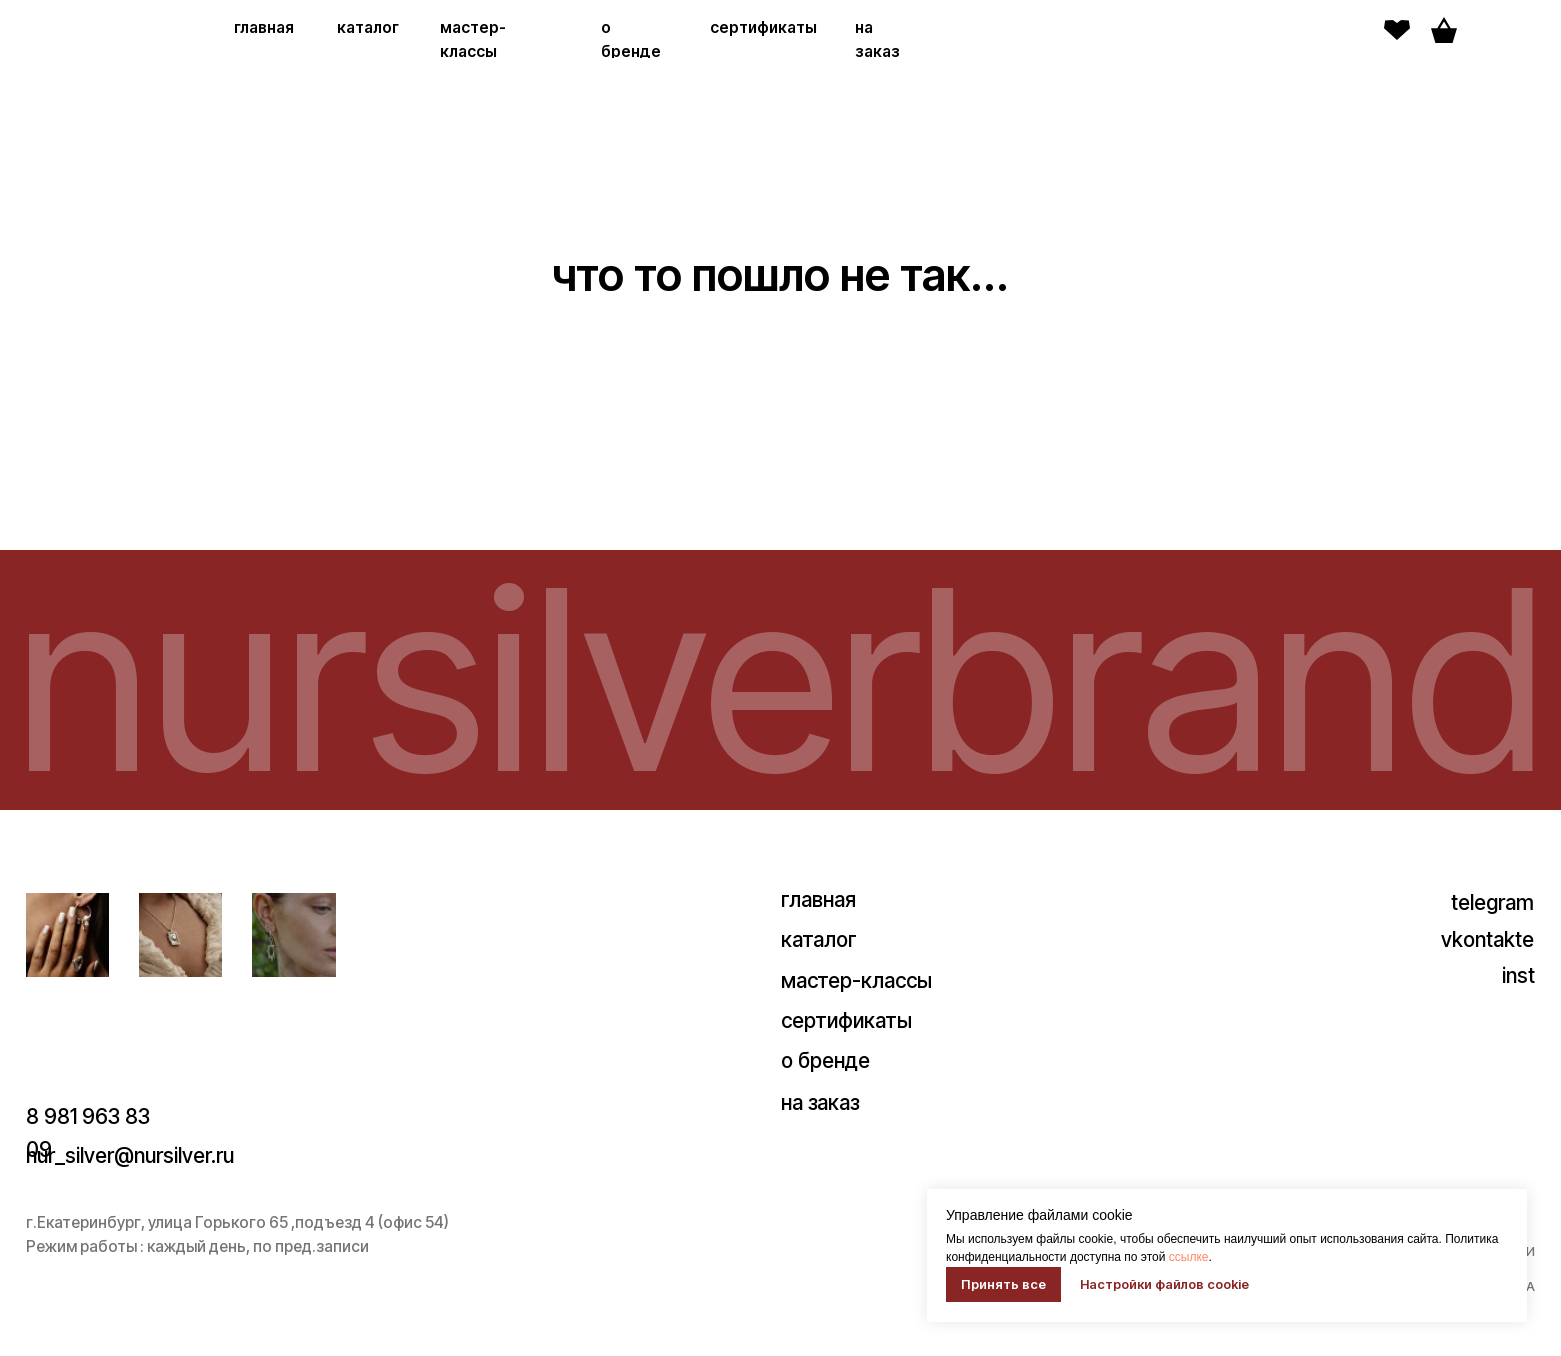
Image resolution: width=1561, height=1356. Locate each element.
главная (264, 27)
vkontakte (1487, 939)
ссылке (1189, 1257)
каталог (368, 27)
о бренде (825, 1060)
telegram (1492, 902)
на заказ (820, 1102)
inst (1518, 975)
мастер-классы (856, 980)
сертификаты (763, 27)
